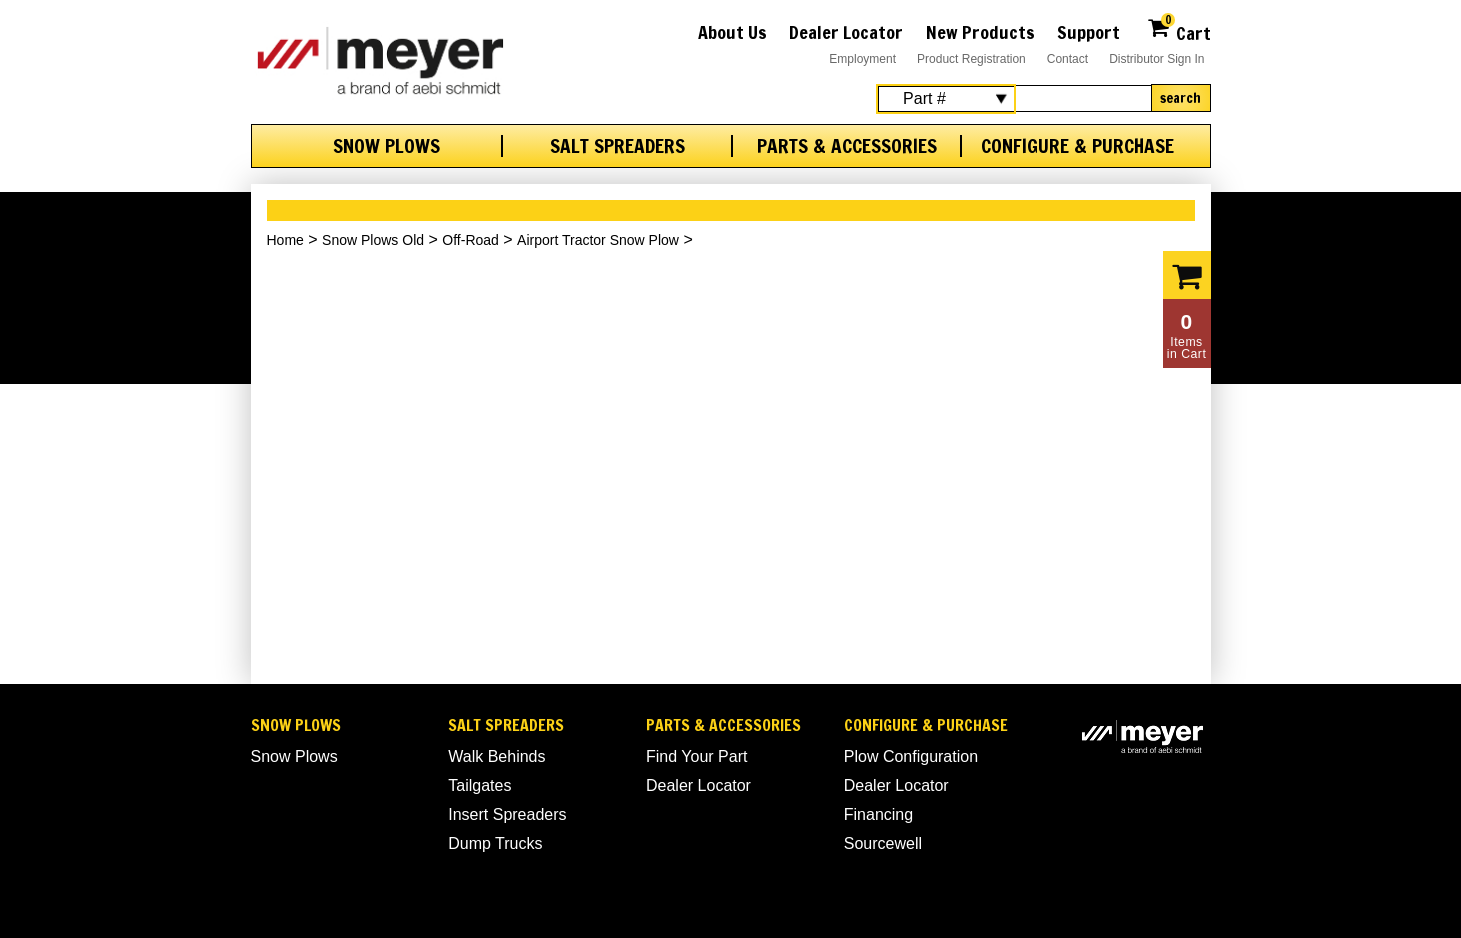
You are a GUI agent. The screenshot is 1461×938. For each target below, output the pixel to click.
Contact (1067, 59)
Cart (1178, 30)
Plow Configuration (911, 756)
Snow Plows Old (373, 240)
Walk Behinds (496, 756)
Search (1180, 98)
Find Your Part (696, 756)
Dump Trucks (495, 843)
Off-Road (470, 240)
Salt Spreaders (617, 146)
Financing (878, 814)
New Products (980, 32)
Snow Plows (386, 146)
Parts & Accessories (847, 146)
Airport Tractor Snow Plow (598, 240)
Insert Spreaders (507, 814)
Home (285, 240)
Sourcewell (883, 843)
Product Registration (971, 59)
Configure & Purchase (1077, 146)
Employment (862, 59)
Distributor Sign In (1156, 59)
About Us (732, 32)
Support (1088, 32)
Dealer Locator (846, 32)
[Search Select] (946, 99)
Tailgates (479, 785)
